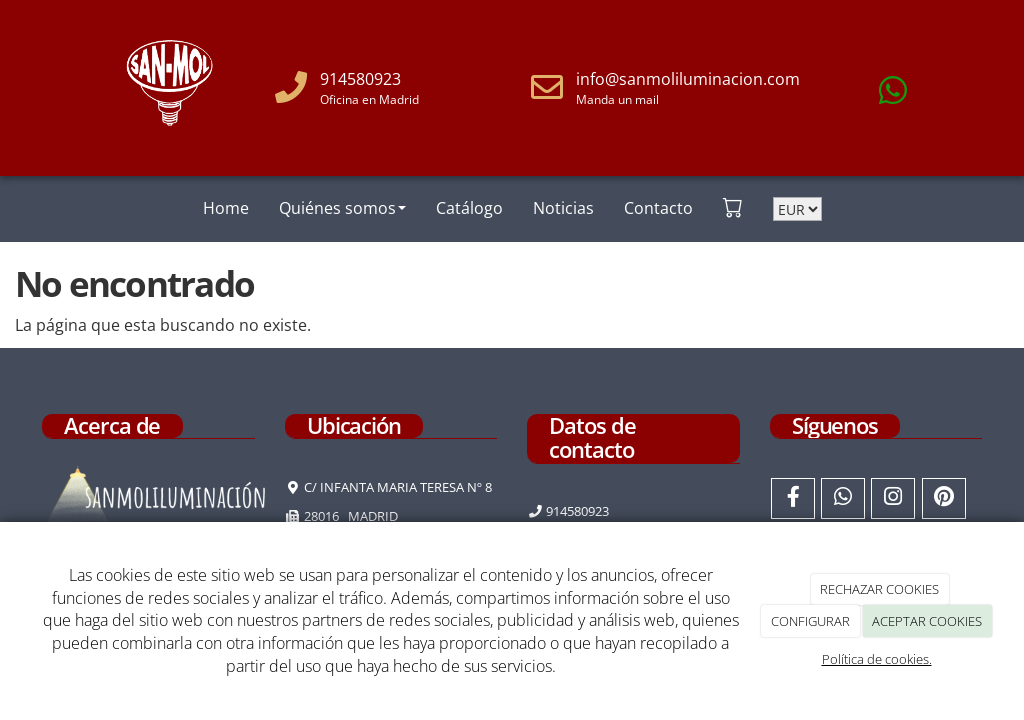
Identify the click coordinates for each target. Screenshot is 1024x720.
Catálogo (469, 208)
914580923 (360, 79)
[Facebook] (793, 498)
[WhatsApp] (843, 498)
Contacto (658, 208)
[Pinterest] (944, 498)
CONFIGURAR (810, 621)
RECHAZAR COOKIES (879, 589)
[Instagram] (893, 498)
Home (226, 208)
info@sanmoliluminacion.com (688, 79)
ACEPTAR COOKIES (927, 621)
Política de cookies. (877, 659)
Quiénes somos (342, 208)
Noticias (563, 208)
